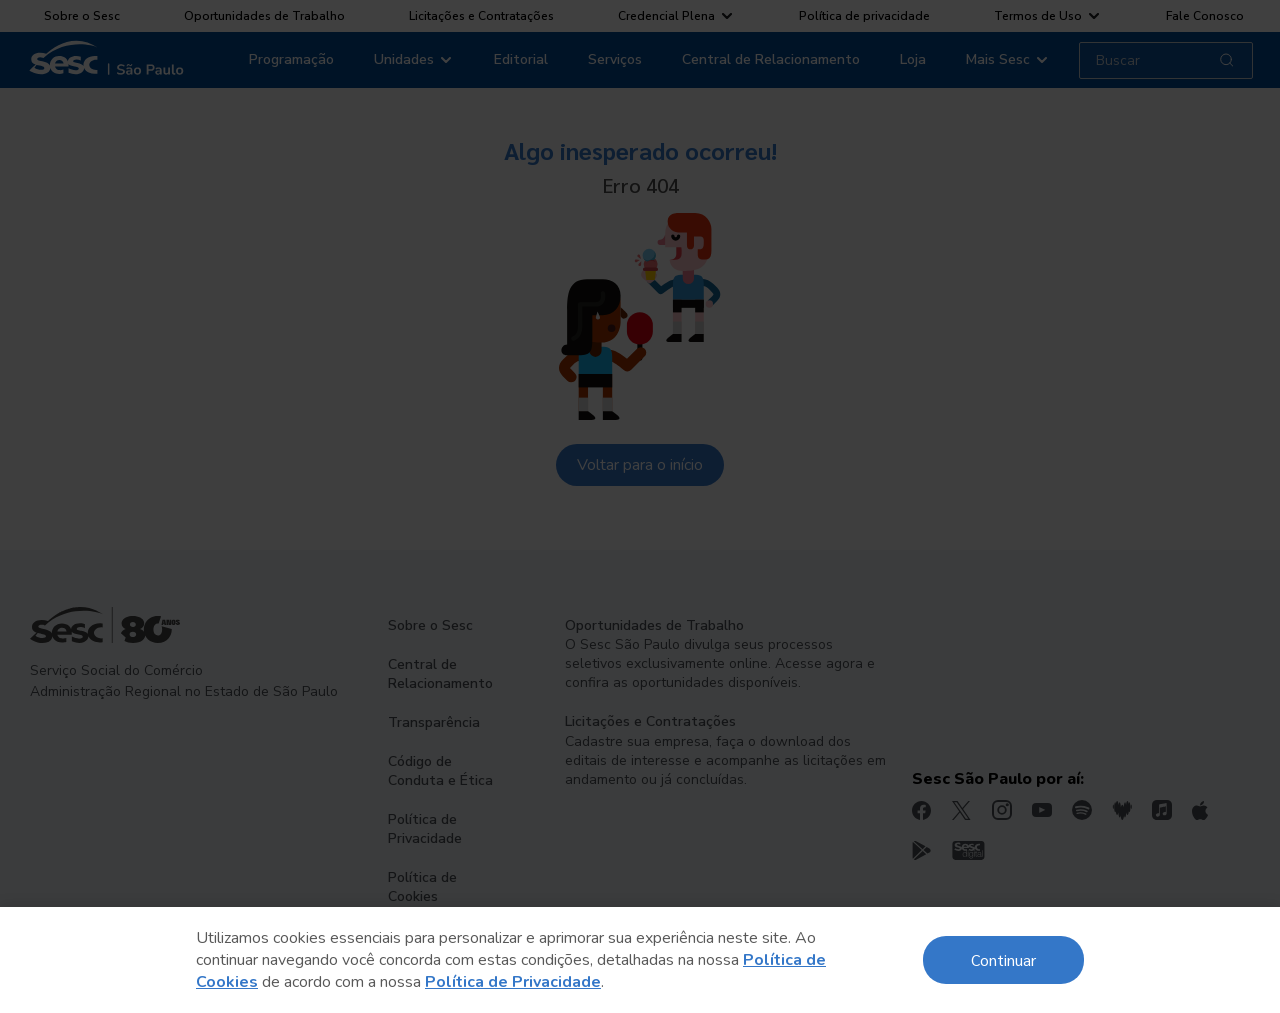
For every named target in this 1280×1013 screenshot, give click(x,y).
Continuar (1003, 959)
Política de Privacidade (513, 982)
